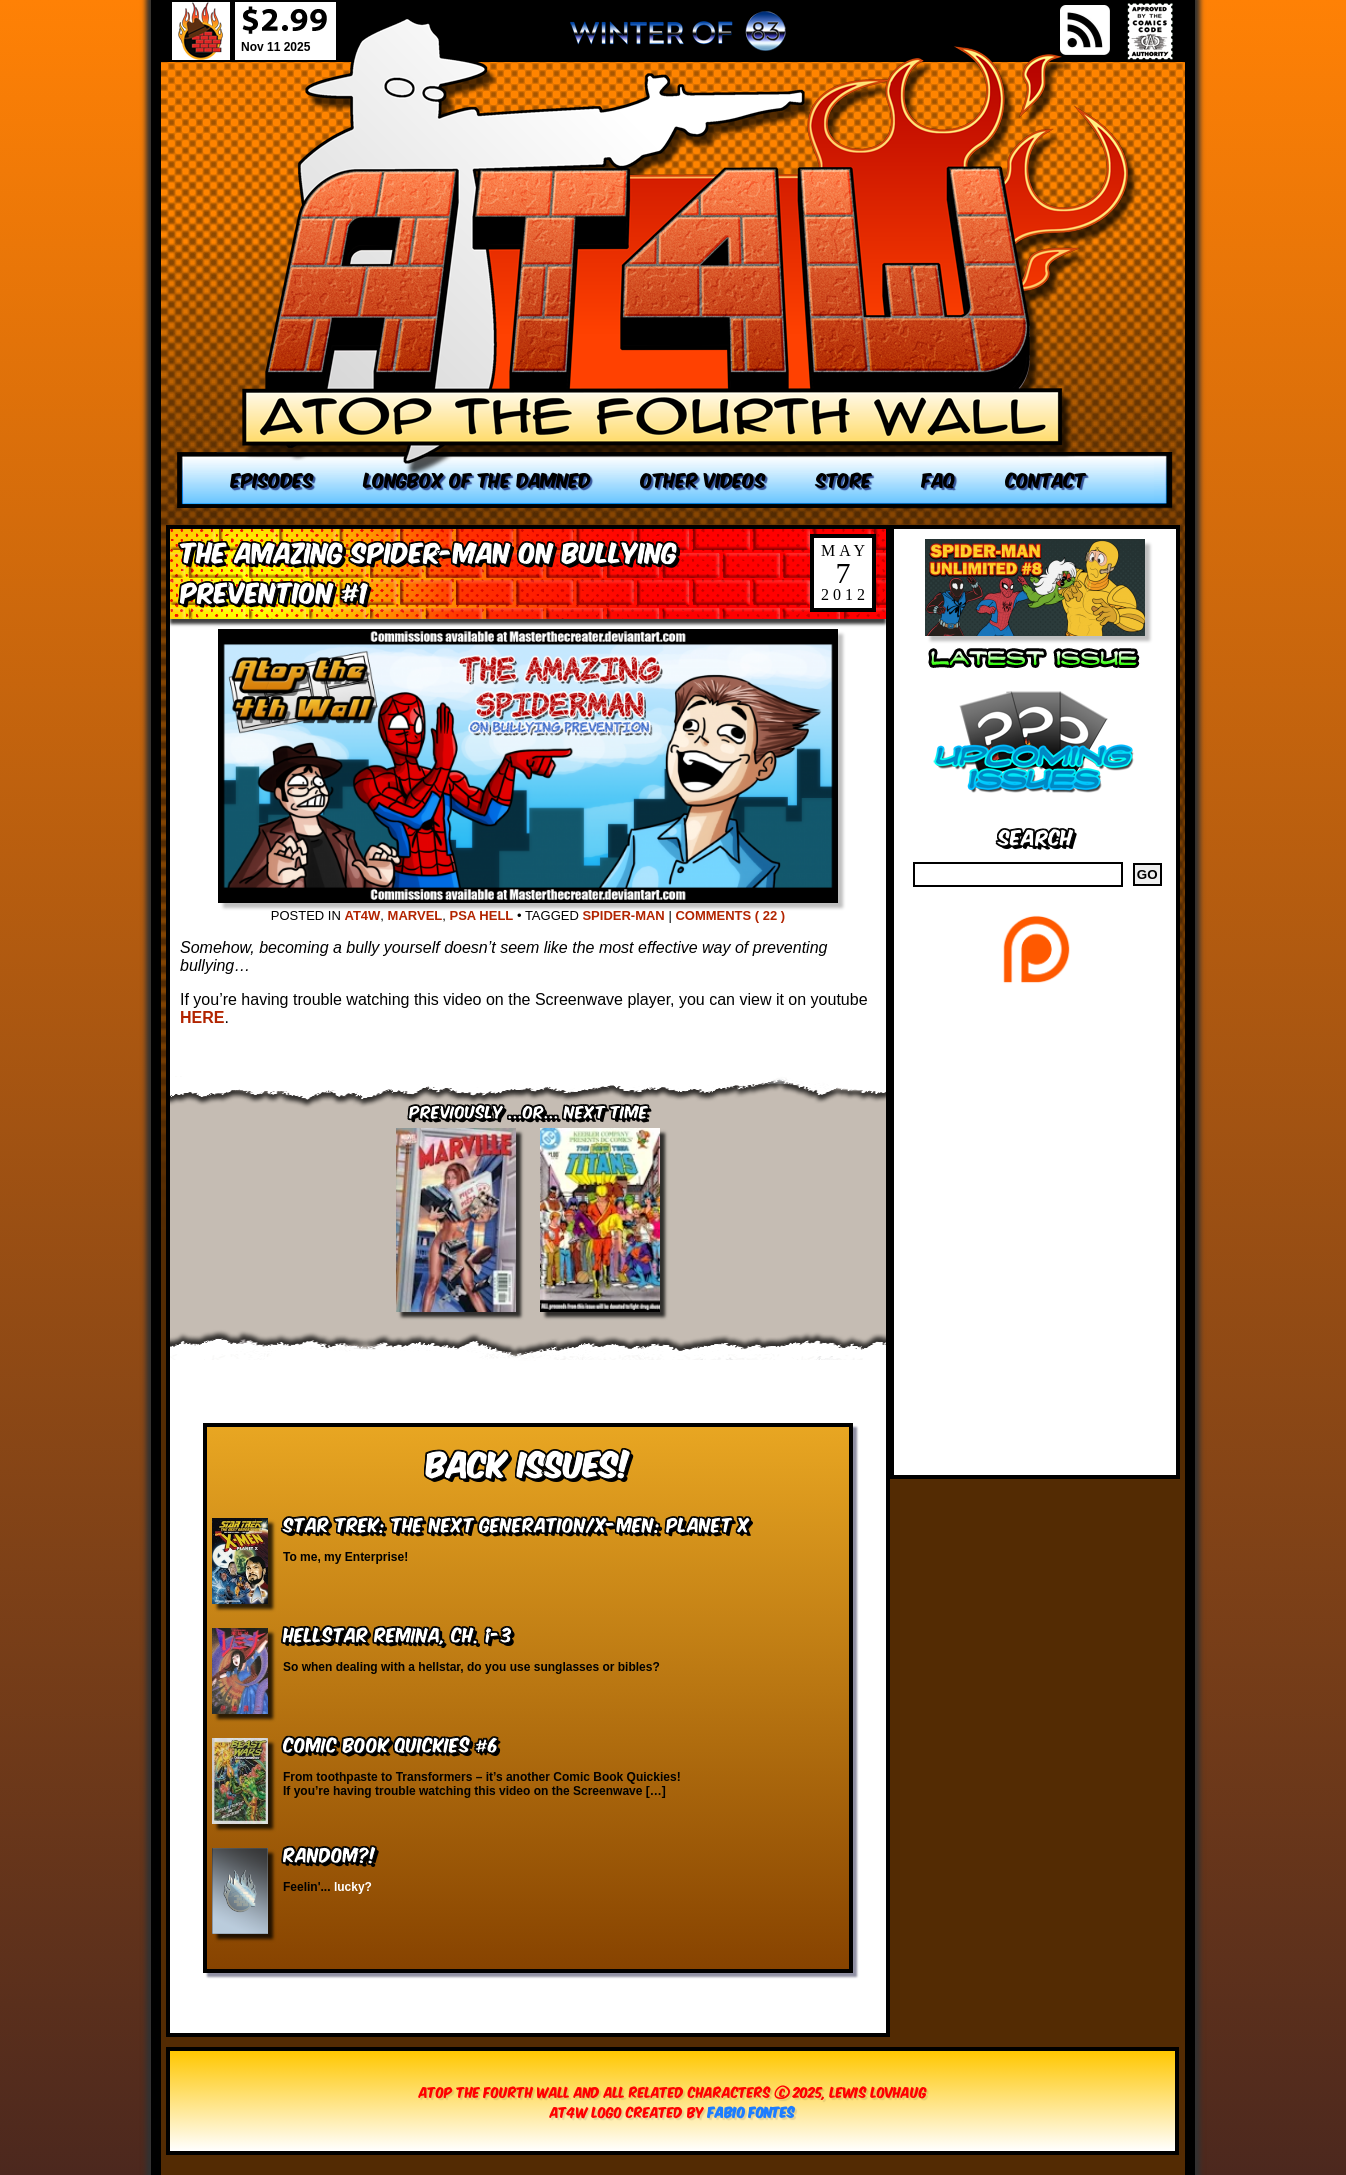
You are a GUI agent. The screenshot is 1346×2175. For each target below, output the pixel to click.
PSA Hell (481, 915)
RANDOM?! (329, 1853)
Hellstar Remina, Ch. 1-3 (397, 1633)
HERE (202, 1017)
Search (1035, 835)
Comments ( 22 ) (730, 915)
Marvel (415, 915)
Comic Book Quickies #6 (390, 1743)
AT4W (362, 915)
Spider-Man (623, 915)
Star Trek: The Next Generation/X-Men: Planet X (516, 1523)
